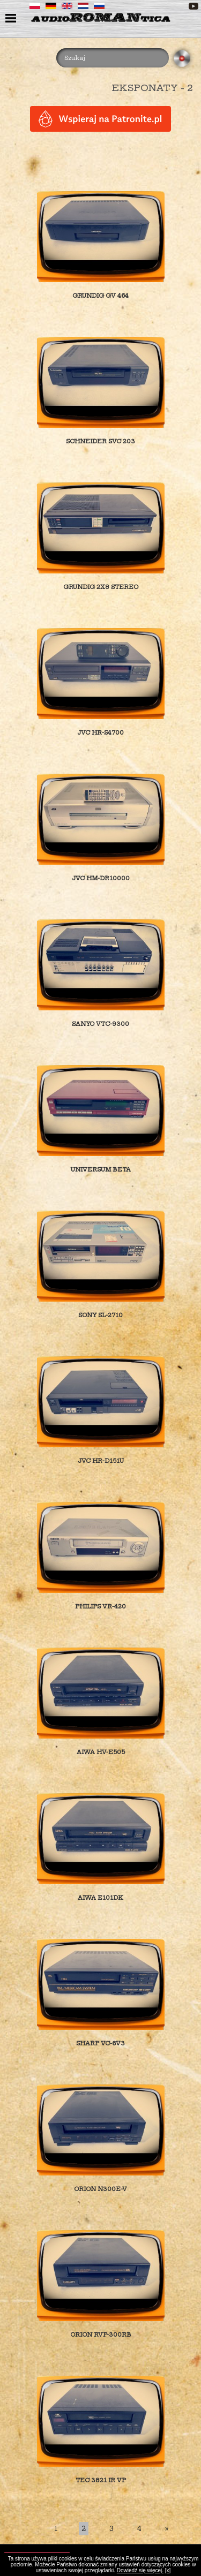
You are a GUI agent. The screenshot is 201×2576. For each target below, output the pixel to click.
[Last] (166, 2528)
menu (12, 19)
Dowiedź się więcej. (140, 2570)
